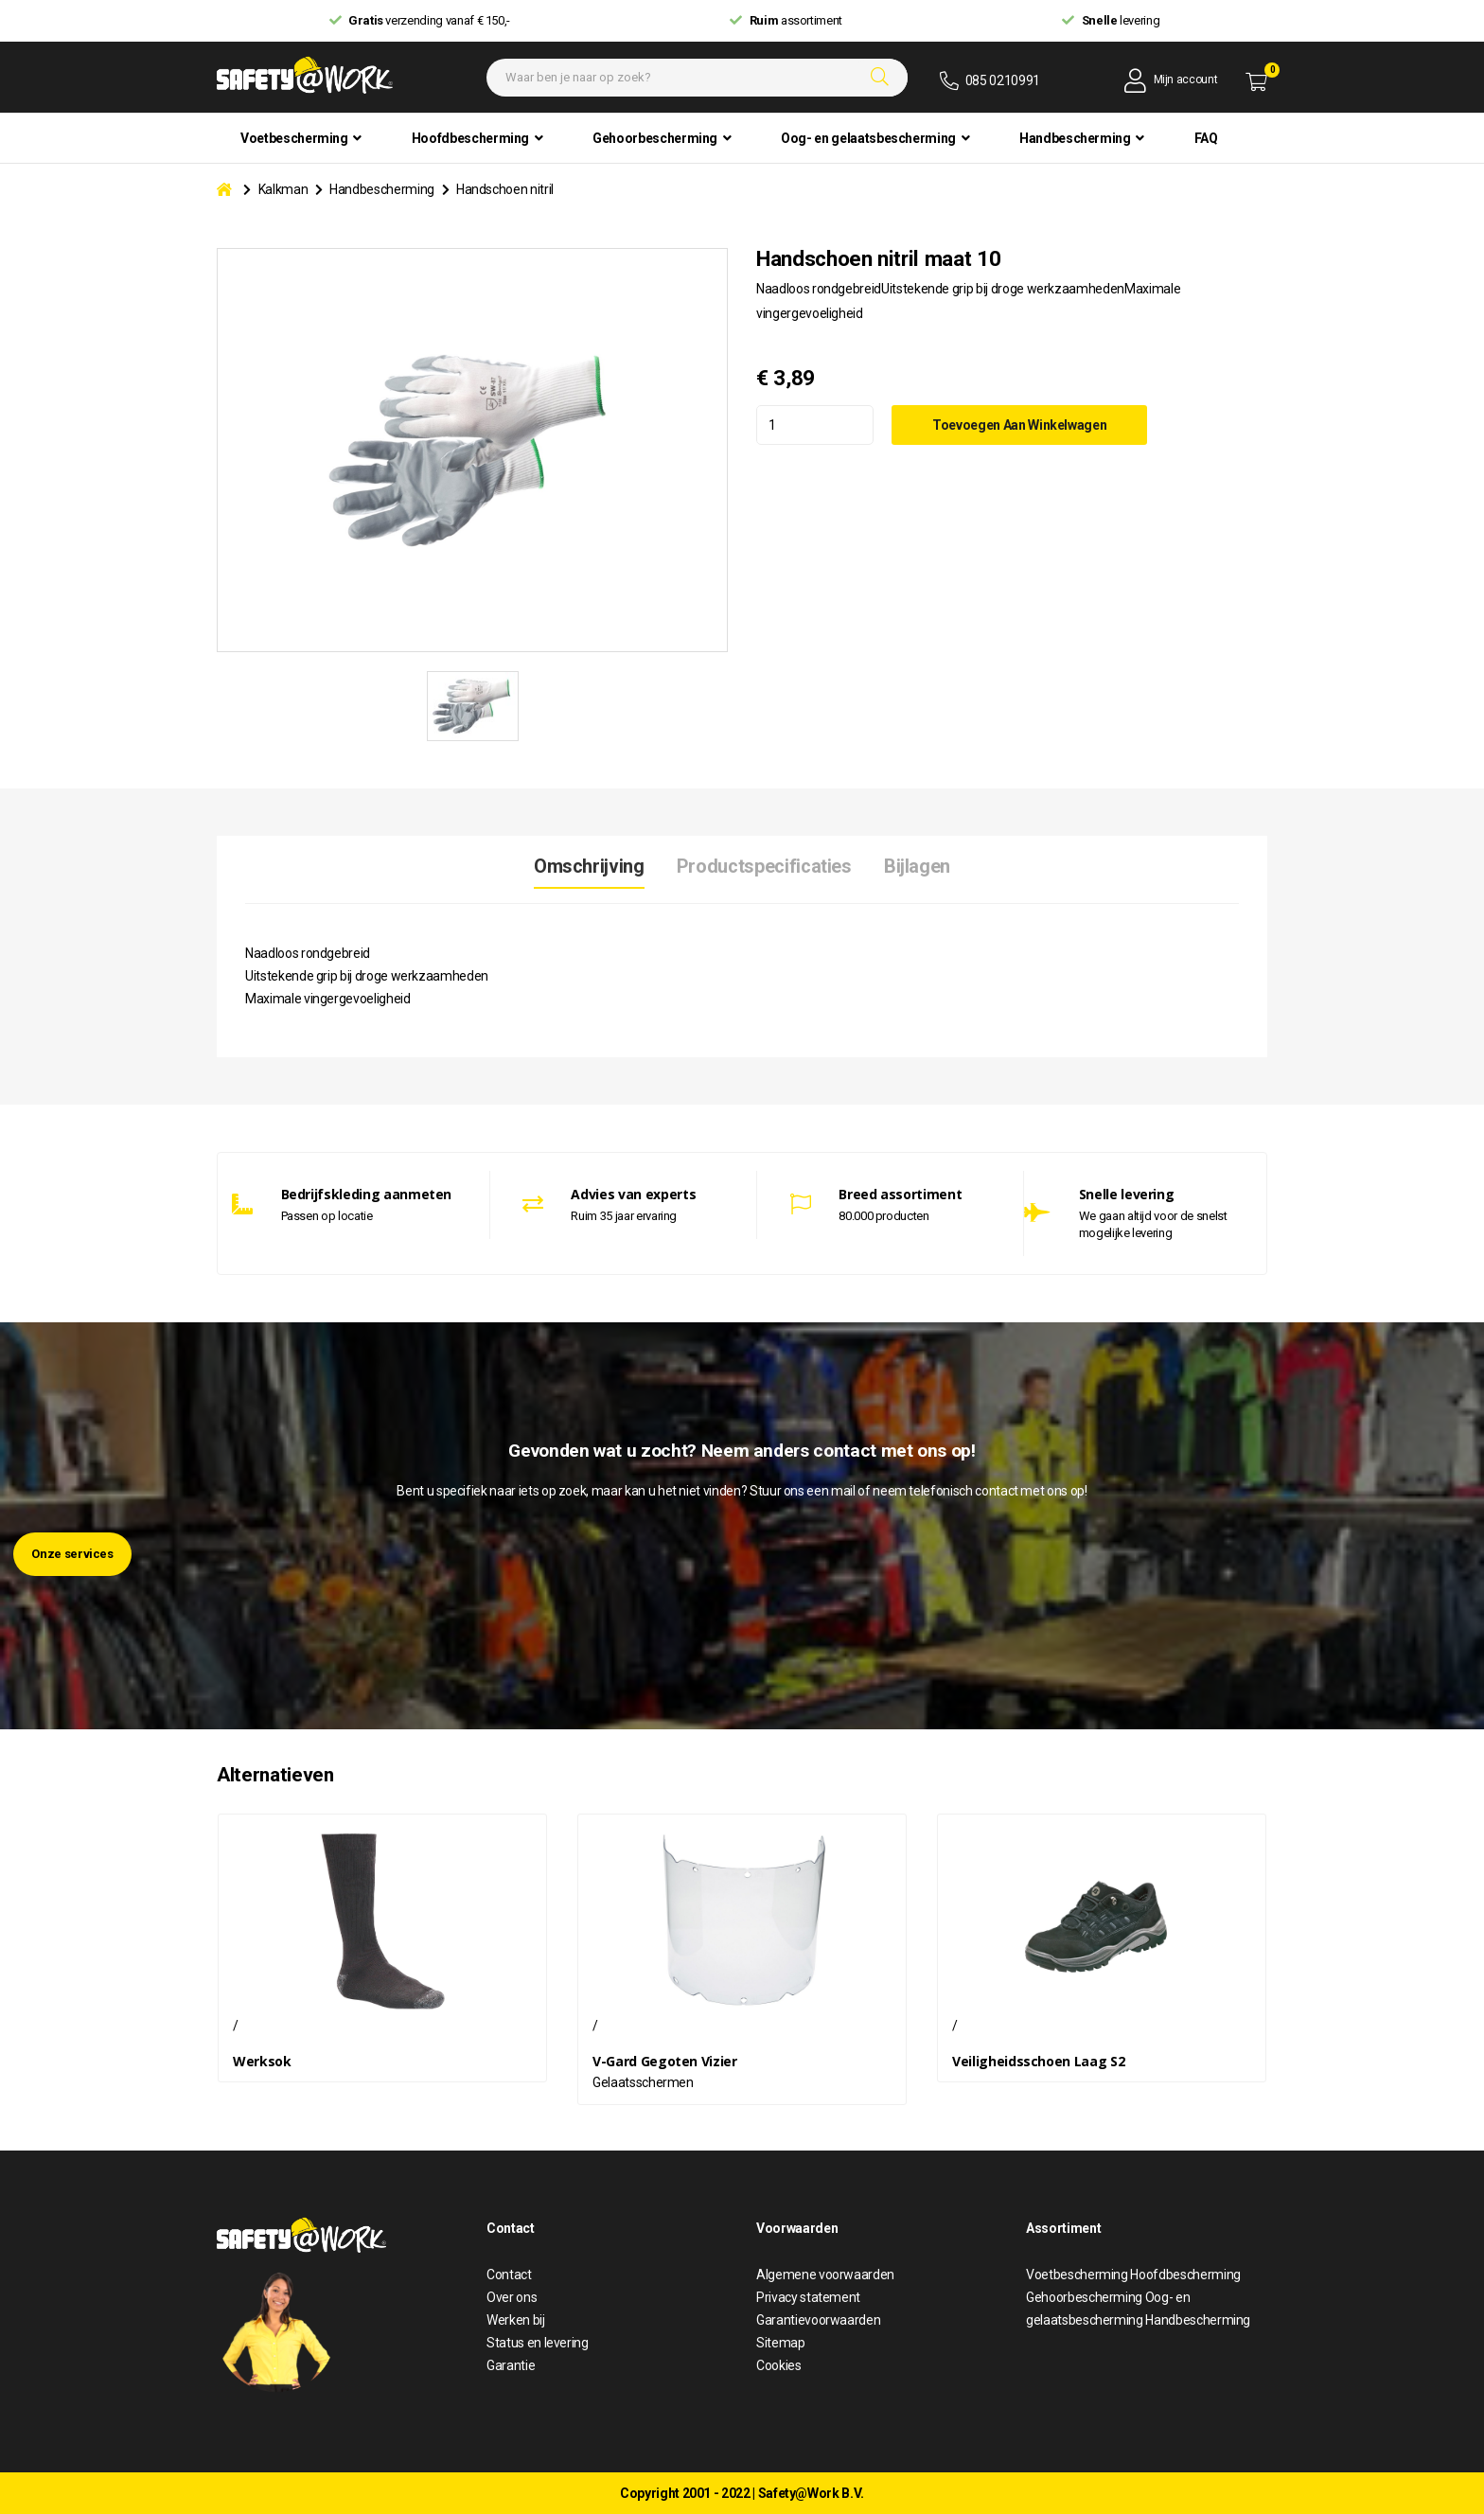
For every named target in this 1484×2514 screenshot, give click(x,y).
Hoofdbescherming (1185, 2274)
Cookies (779, 2365)
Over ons (511, 2297)
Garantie (510, 2365)
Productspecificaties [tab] (764, 867)
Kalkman (283, 189)
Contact (509, 2274)
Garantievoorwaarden (818, 2320)
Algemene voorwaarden (825, 2274)
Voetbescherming (1078, 2274)
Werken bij (515, 2320)
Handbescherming (381, 189)
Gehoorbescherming (1085, 2297)
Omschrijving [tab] (588, 867)
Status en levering (537, 2342)
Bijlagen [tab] (918, 867)
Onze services (72, 1554)
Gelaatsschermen (643, 2082)
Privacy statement (808, 2297)
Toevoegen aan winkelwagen (1026, 424)
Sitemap (780, 2342)
